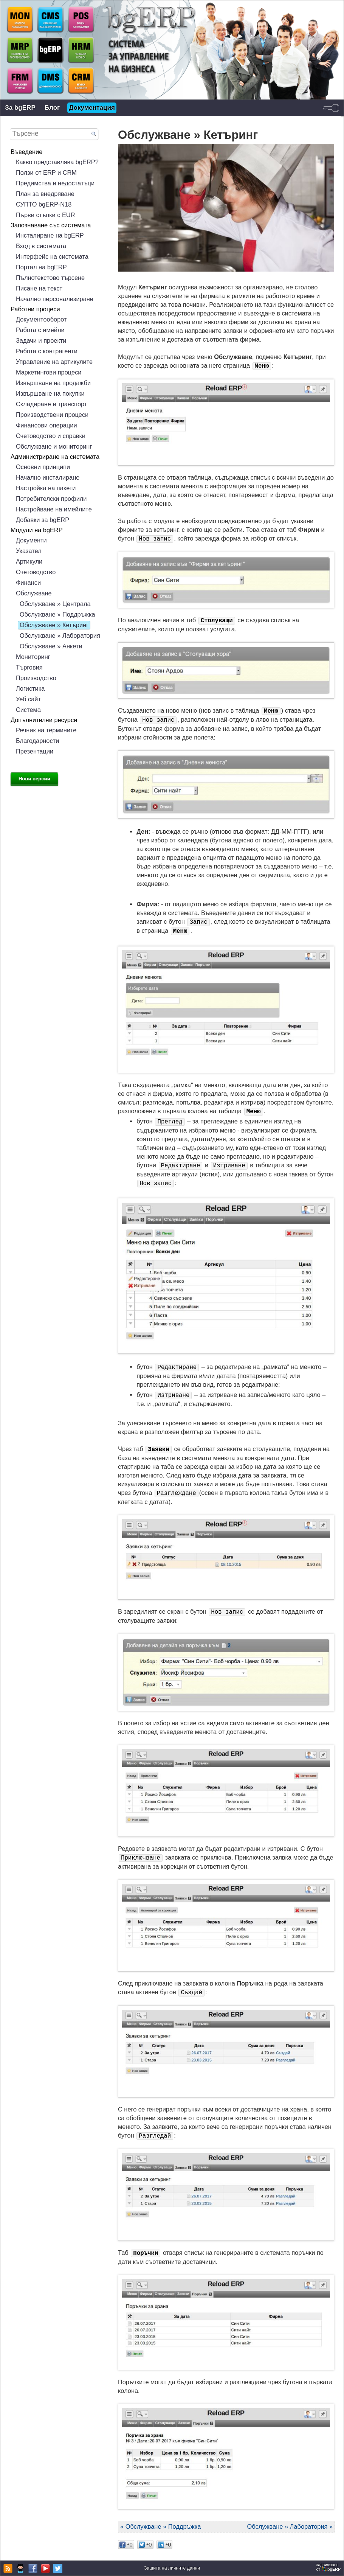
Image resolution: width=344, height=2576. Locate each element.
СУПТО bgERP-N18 (44, 204)
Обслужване (34, 593)
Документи (31, 540)
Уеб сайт (28, 699)
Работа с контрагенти (46, 351)
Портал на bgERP (41, 267)
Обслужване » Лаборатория (60, 635)
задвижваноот (329, 2566)
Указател (29, 550)
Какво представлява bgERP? (57, 161)
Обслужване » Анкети (51, 646)
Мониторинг (33, 656)
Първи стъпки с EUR (45, 214)
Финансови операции (46, 425)
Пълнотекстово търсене (50, 277)
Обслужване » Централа (55, 603)
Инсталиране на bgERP (50, 235)
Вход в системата (41, 245)
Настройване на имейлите (54, 509)
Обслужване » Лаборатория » (290, 2526)
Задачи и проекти (41, 340)
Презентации (34, 751)
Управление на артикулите (54, 361)
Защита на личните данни (172, 2568)
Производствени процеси (52, 414)
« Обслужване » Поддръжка (160, 2526)
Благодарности (37, 740)
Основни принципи (43, 466)
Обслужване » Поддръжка (57, 614)
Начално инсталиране (48, 477)
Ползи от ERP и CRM (46, 172)
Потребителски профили (51, 498)
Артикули (29, 561)
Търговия (29, 667)
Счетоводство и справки (50, 435)
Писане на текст (39, 288)
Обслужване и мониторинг (54, 446)
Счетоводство (36, 572)
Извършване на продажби (53, 382)
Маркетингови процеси (49, 372)
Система (28, 709)
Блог (52, 107)
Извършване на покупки (50, 393)
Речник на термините (46, 730)
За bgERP (20, 107)
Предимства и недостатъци (55, 183)
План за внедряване (45, 193)
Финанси (28, 582)
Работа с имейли (40, 329)
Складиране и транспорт (51, 404)
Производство (36, 677)
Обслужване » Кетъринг (54, 624)
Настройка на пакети (46, 488)
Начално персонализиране (54, 298)
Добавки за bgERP (42, 519)
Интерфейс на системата (52, 256)
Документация (92, 107)
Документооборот (41, 319)
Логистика (30, 688)
